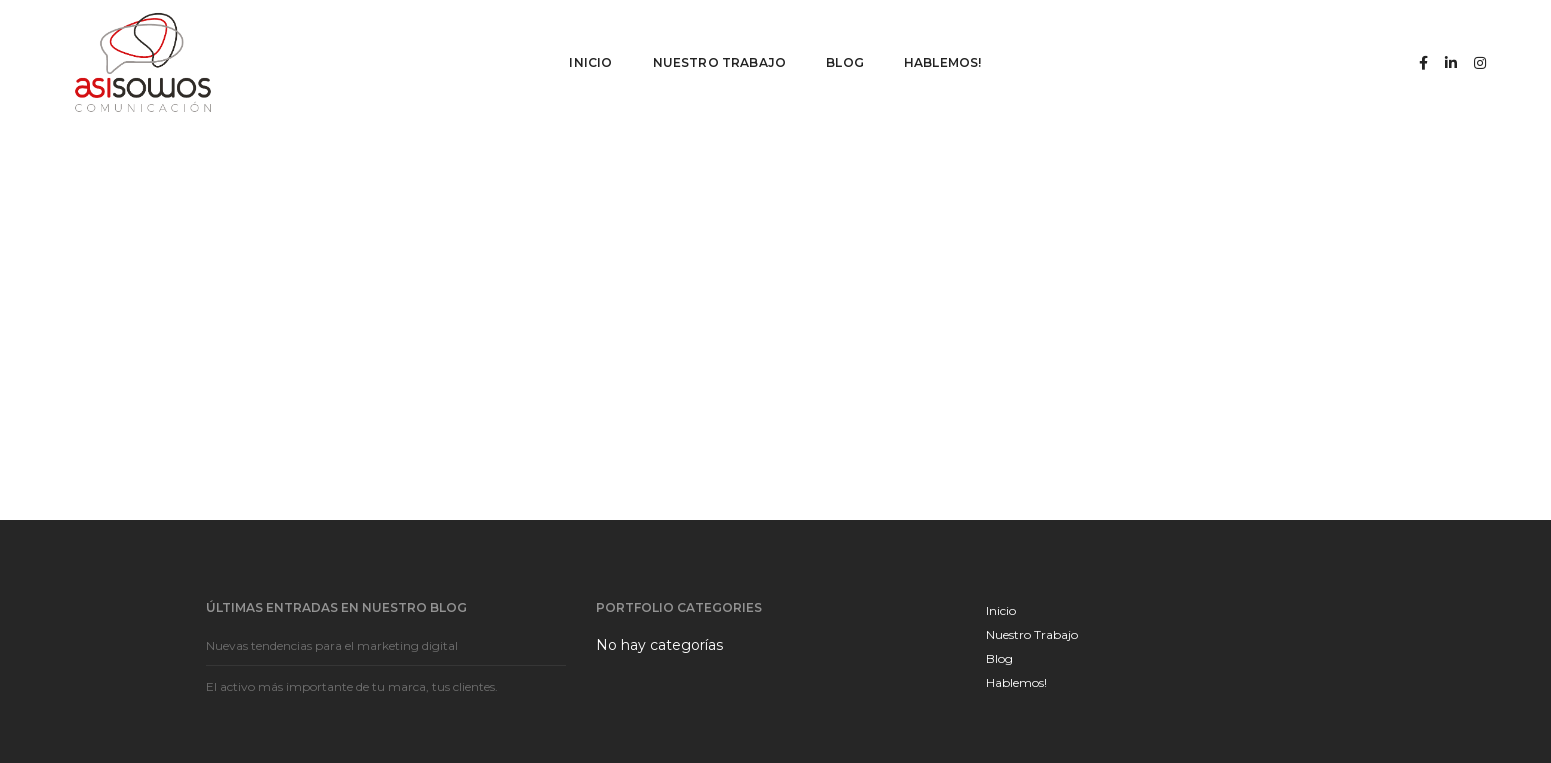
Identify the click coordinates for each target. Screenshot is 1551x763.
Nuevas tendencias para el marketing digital (332, 645)
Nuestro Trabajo (720, 62)
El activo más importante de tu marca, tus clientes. (352, 686)
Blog (845, 62)
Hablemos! (943, 62)
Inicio (590, 62)
